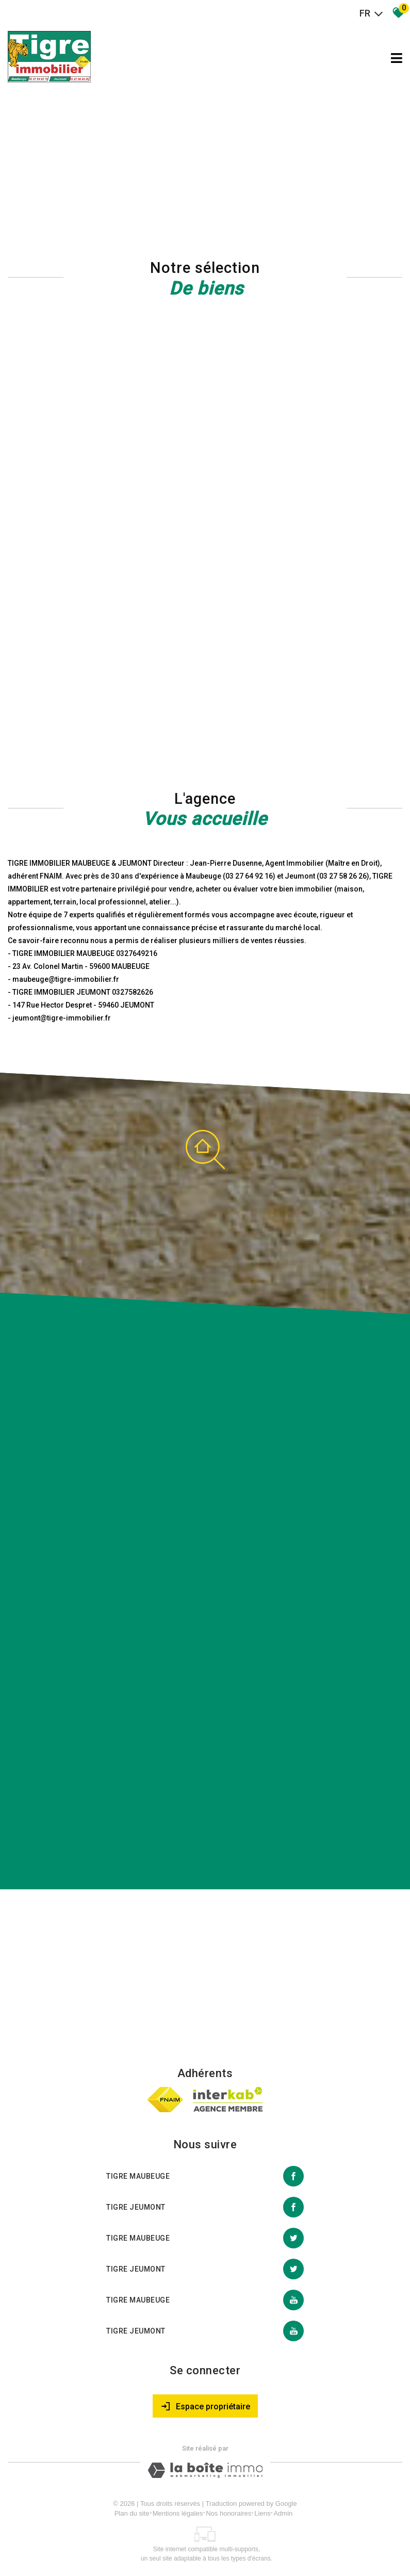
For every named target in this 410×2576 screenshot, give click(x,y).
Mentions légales (178, 2513)
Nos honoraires (228, 2513)
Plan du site (132, 2513)
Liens (262, 2513)
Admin (282, 2513)
